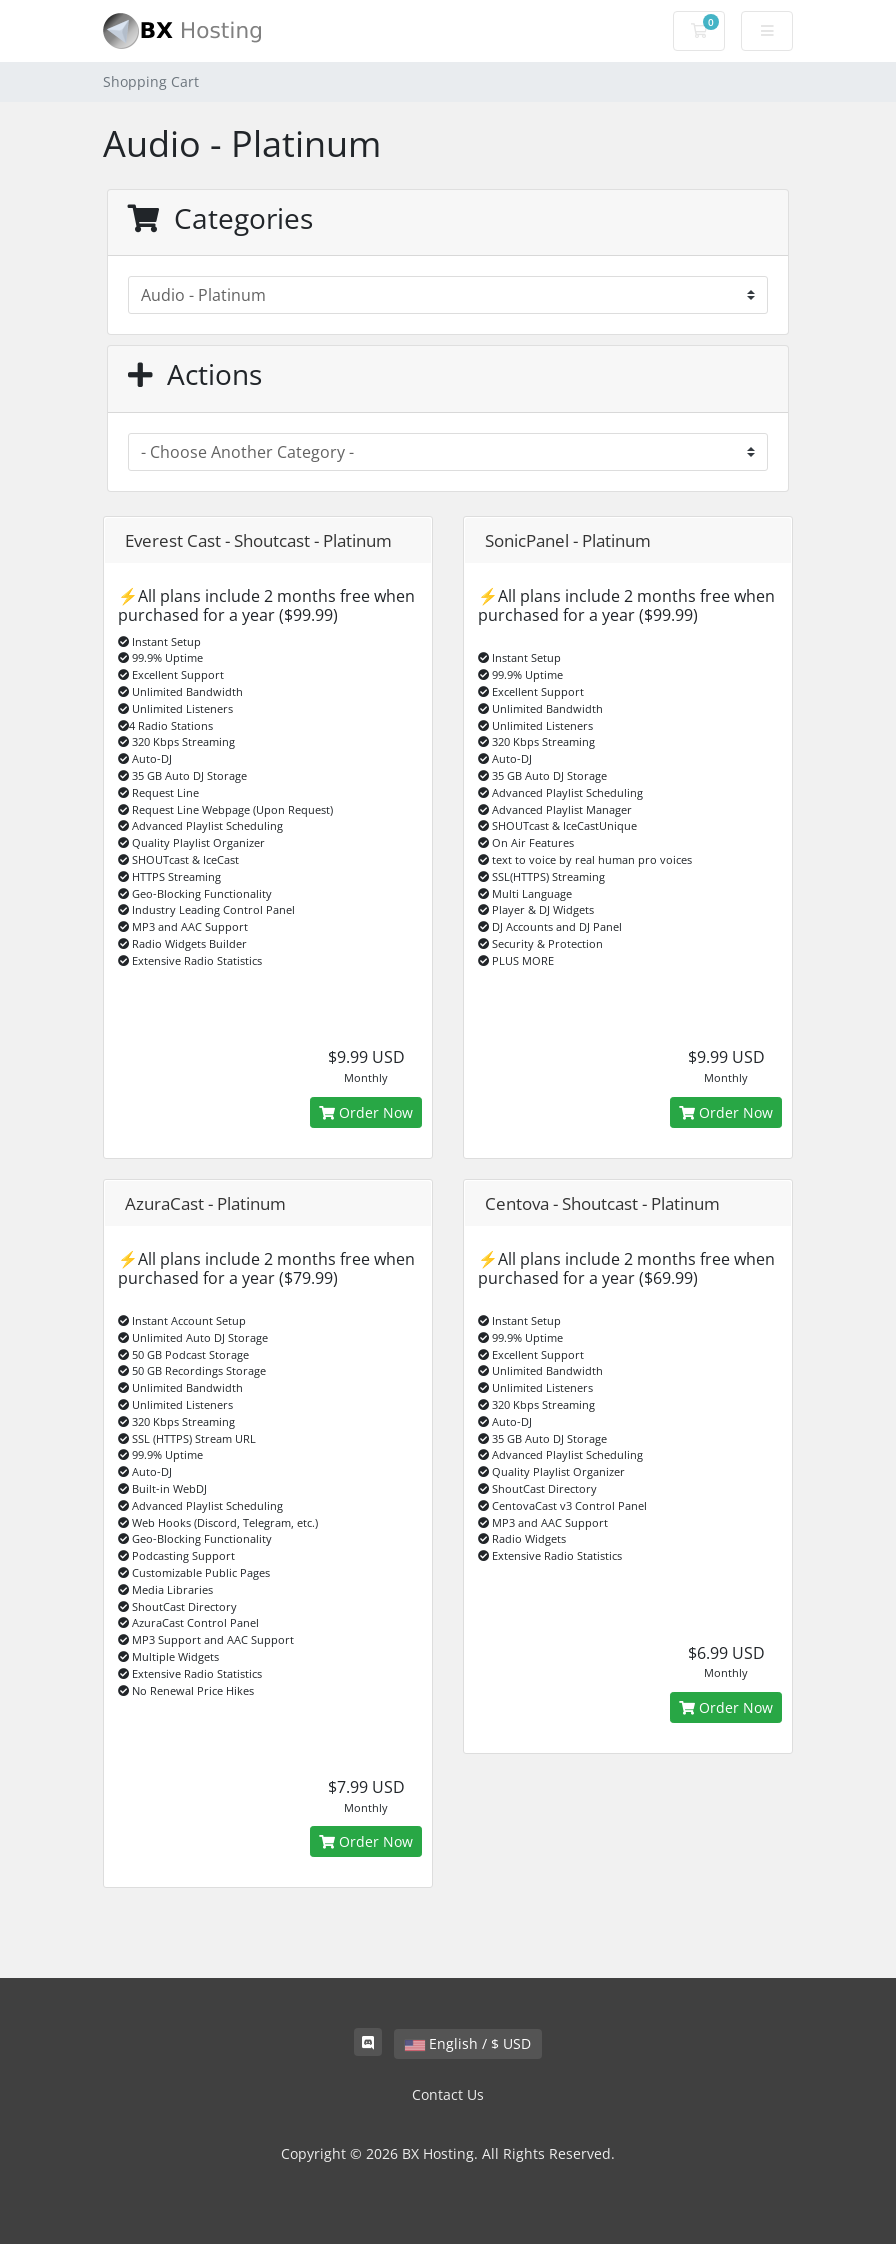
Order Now (366, 1112)
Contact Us (448, 2094)
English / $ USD (468, 2043)
